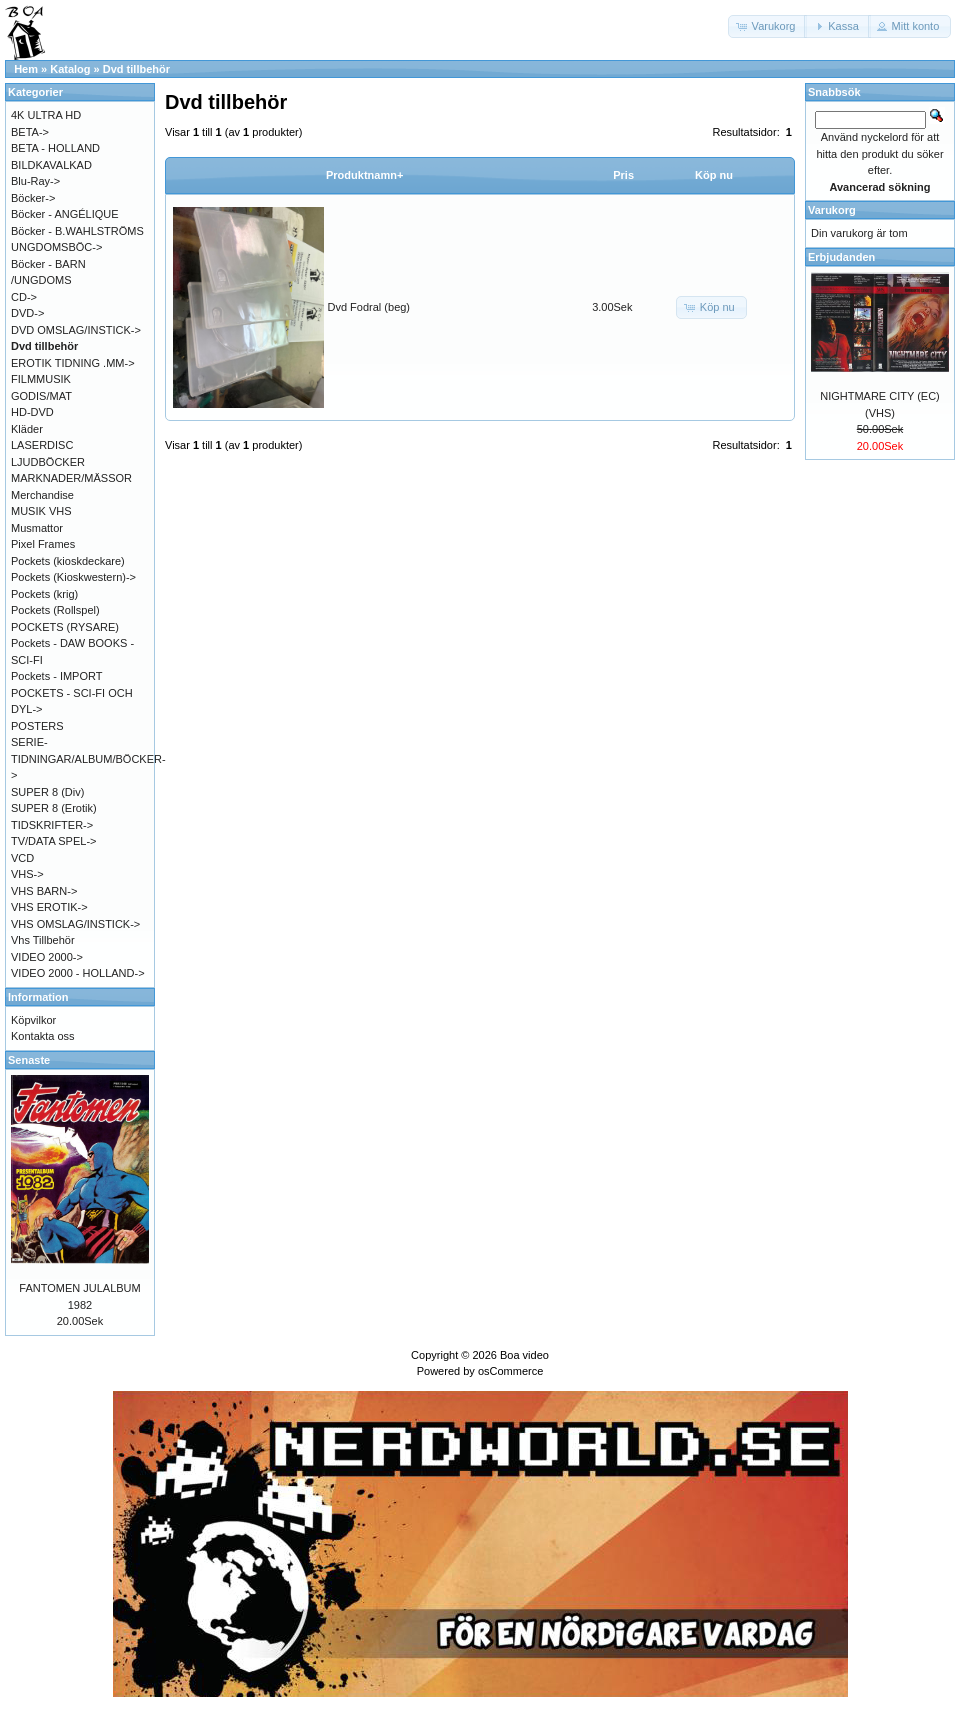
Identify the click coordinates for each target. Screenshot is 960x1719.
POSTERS (37, 726)
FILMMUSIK (41, 379)
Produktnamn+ (364, 175)
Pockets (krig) (44, 594)
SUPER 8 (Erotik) (54, 808)
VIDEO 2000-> (47, 957)
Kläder (27, 429)
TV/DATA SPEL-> (53, 841)
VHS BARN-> (44, 891)
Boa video (524, 1355)
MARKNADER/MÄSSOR (71, 478)
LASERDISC (42, 445)
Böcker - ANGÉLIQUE (65, 214)
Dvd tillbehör (136, 69)
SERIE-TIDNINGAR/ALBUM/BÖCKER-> (88, 758)
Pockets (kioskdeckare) (68, 561)
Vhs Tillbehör (43, 940)
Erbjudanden (841, 257)
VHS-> (27, 874)
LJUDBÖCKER (48, 462)
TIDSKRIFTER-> (52, 825)
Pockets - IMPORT (56, 676)
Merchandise (42, 495)
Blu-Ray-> (35, 181)
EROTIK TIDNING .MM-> (73, 363)
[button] (768, 26)
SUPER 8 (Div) (47, 792)
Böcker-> (33, 198)
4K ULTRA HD (46, 115)
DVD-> (27, 313)
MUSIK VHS (41, 511)
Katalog (70, 69)
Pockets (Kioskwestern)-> (73, 577)
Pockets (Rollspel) (55, 610)
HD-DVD (32, 412)
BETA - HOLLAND (55, 148)
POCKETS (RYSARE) (65, 627)
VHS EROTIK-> (49, 907)
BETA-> (30, 132)
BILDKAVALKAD (51, 165)
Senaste (29, 1060)
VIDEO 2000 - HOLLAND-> (78, 973)
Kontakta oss (43, 1036)
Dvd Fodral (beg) (369, 307)
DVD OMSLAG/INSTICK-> (76, 330)
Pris (623, 175)
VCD (22, 858)
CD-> (24, 297)
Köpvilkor (33, 1020)
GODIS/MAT (41, 396)
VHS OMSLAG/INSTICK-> (75, 924)
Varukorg (832, 210)
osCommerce (510, 1371)
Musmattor (37, 528)
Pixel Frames (43, 544)
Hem (26, 69)
